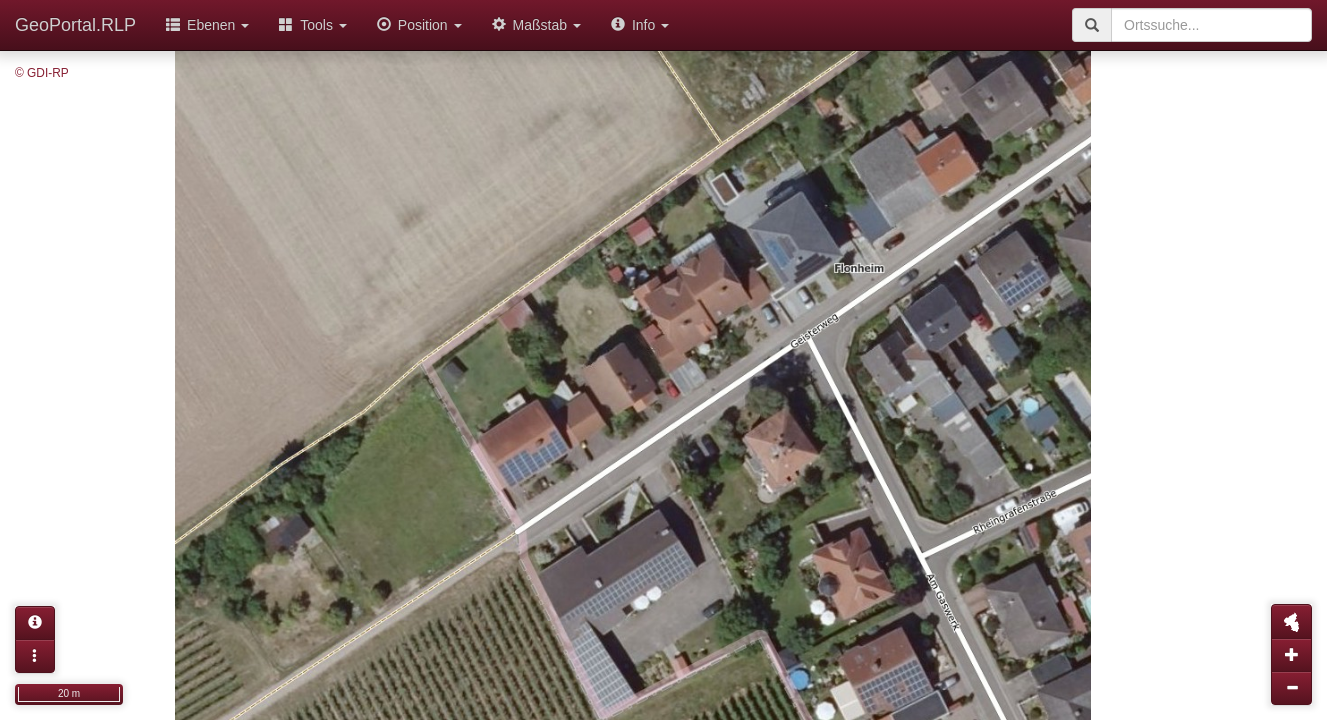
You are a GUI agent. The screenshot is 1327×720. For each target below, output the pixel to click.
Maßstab (536, 25)
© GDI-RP (42, 73)
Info (640, 25)
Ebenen (207, 25)
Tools (313, 25)
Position (419, 25)
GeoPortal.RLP (75, 25)
